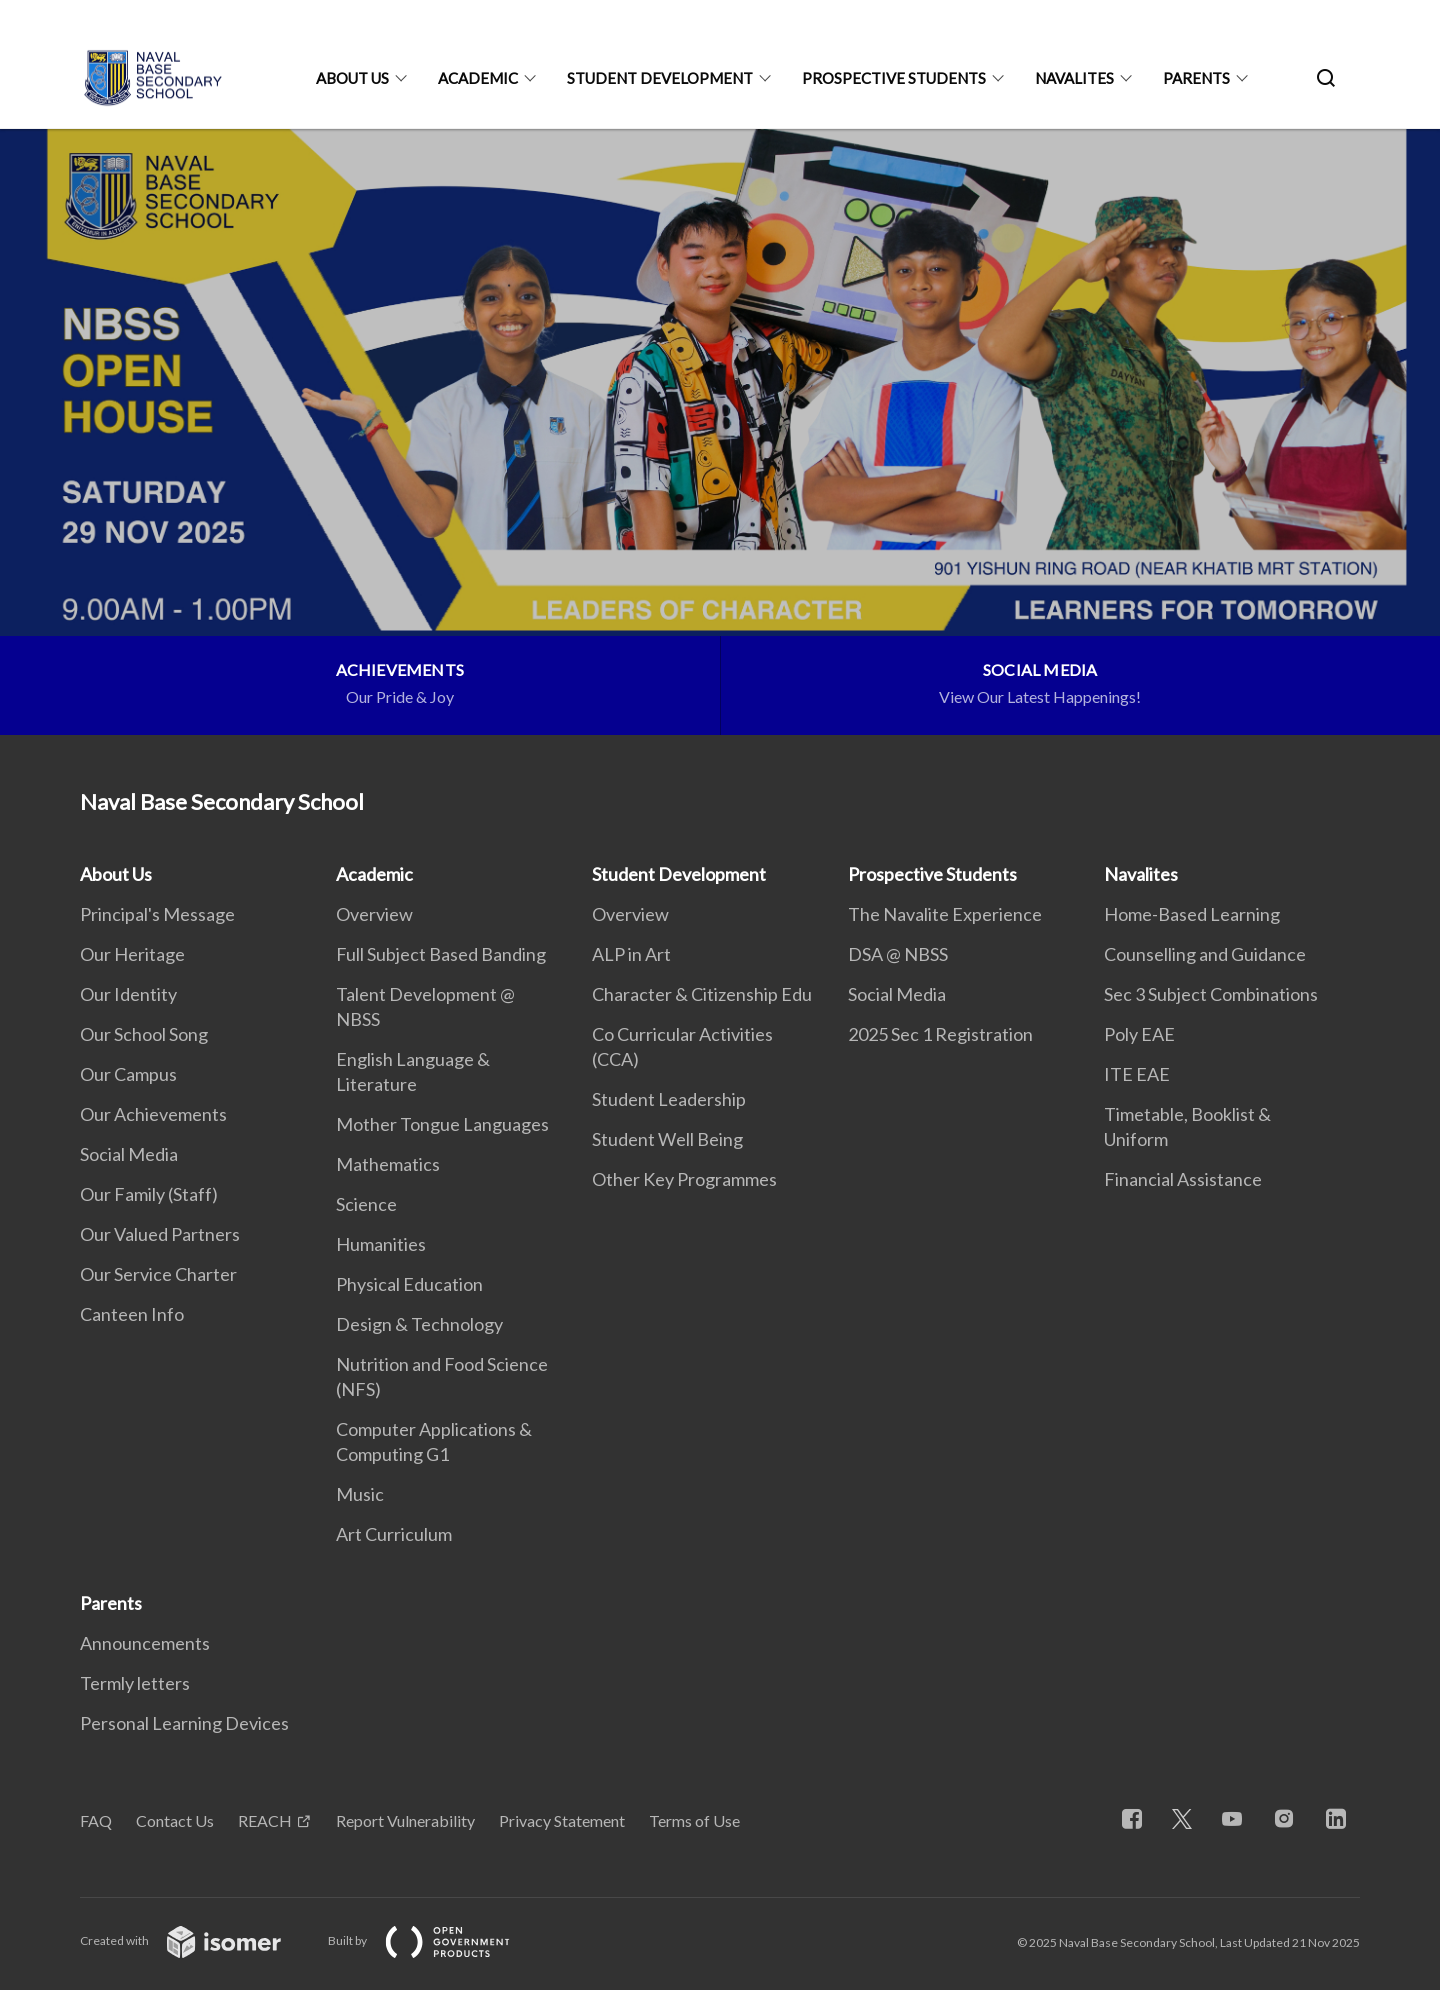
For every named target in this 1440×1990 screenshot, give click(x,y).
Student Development (660, 78)
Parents (1196, 78)
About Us (352, 78)
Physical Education (409, 1284)
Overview (374, 914)
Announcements (145, 1643)
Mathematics (388, 1164)
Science (366, 1204)
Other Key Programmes (684, 1179)
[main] (720, 432)
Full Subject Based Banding (441, 954)
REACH (265, 1820)
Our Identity (128, 994)
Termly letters (135, 1683)
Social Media (129, 1154)
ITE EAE (1137, 1074)
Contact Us (175, 1820)
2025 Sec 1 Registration (940, 1034)
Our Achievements (153, 1114)
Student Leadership (669, 1099)
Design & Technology (419, 1324)
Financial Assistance (1183, 1179)
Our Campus (128, 1074)
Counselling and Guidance (1205, 954)
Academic (478, 78)
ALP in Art (631, 954)
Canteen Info (132, 1314)
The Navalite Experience (945, 914)
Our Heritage (132, 954)
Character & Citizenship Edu (702, 994)
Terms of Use (694, 1820)
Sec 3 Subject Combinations (1211, 994)
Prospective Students (894, 78)
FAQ (96, 1820)
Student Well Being (667, 1139)
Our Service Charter (158, 1274)
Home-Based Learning (1192, 914)
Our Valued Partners (160, 1234)
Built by (435, 1940)
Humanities (381, 1244)
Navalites (1074, 78)
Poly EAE (1139, 1034)
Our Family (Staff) (149, 1194)
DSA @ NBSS (898, 954)
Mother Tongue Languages (442, 1124)
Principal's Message (157, 914)
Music (360, 1494)
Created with (196, 1940)
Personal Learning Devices (184, 1723)
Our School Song (144, 1034)
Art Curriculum (394, 1534)
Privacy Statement (562, 1820)
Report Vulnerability (405, 1820)
